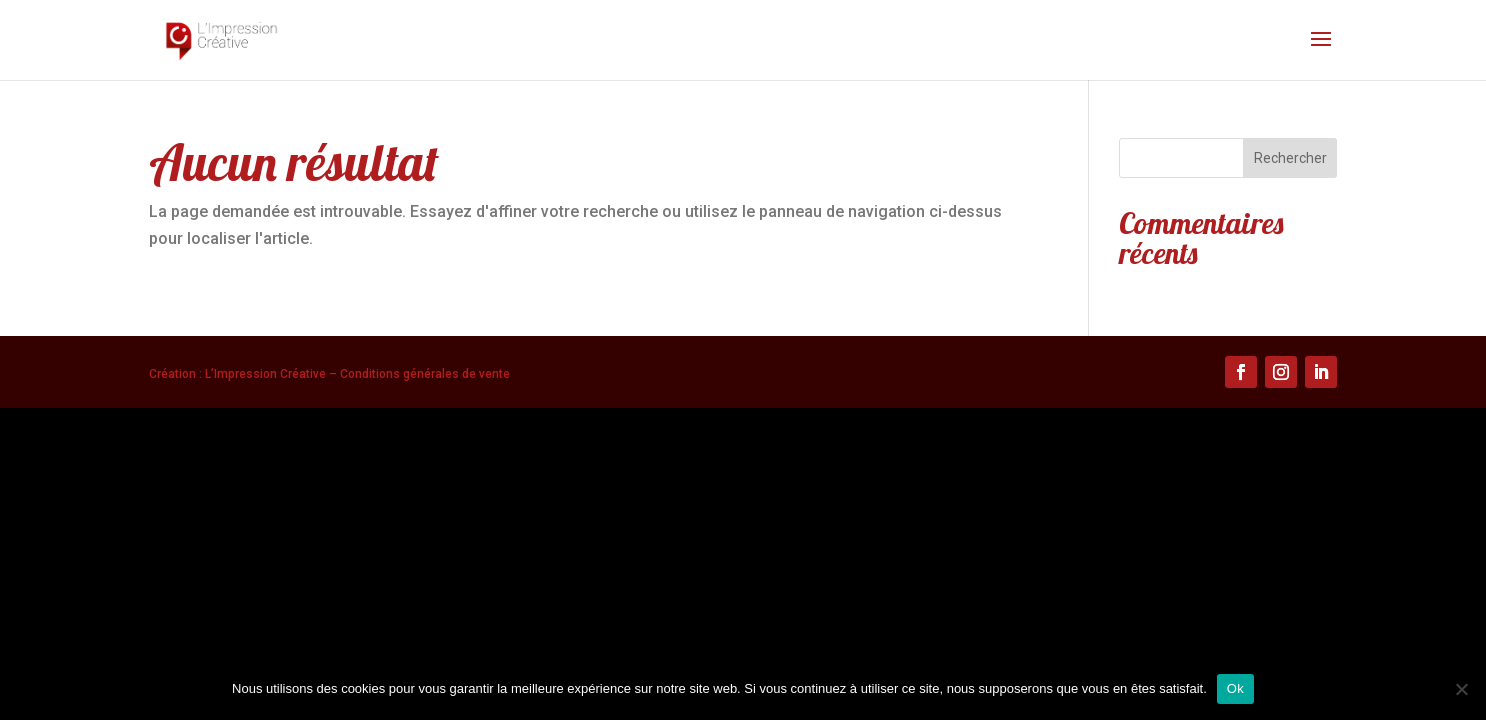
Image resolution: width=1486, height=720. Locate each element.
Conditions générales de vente (425, 374)
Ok (1235, 688)
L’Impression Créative (265, 374)
